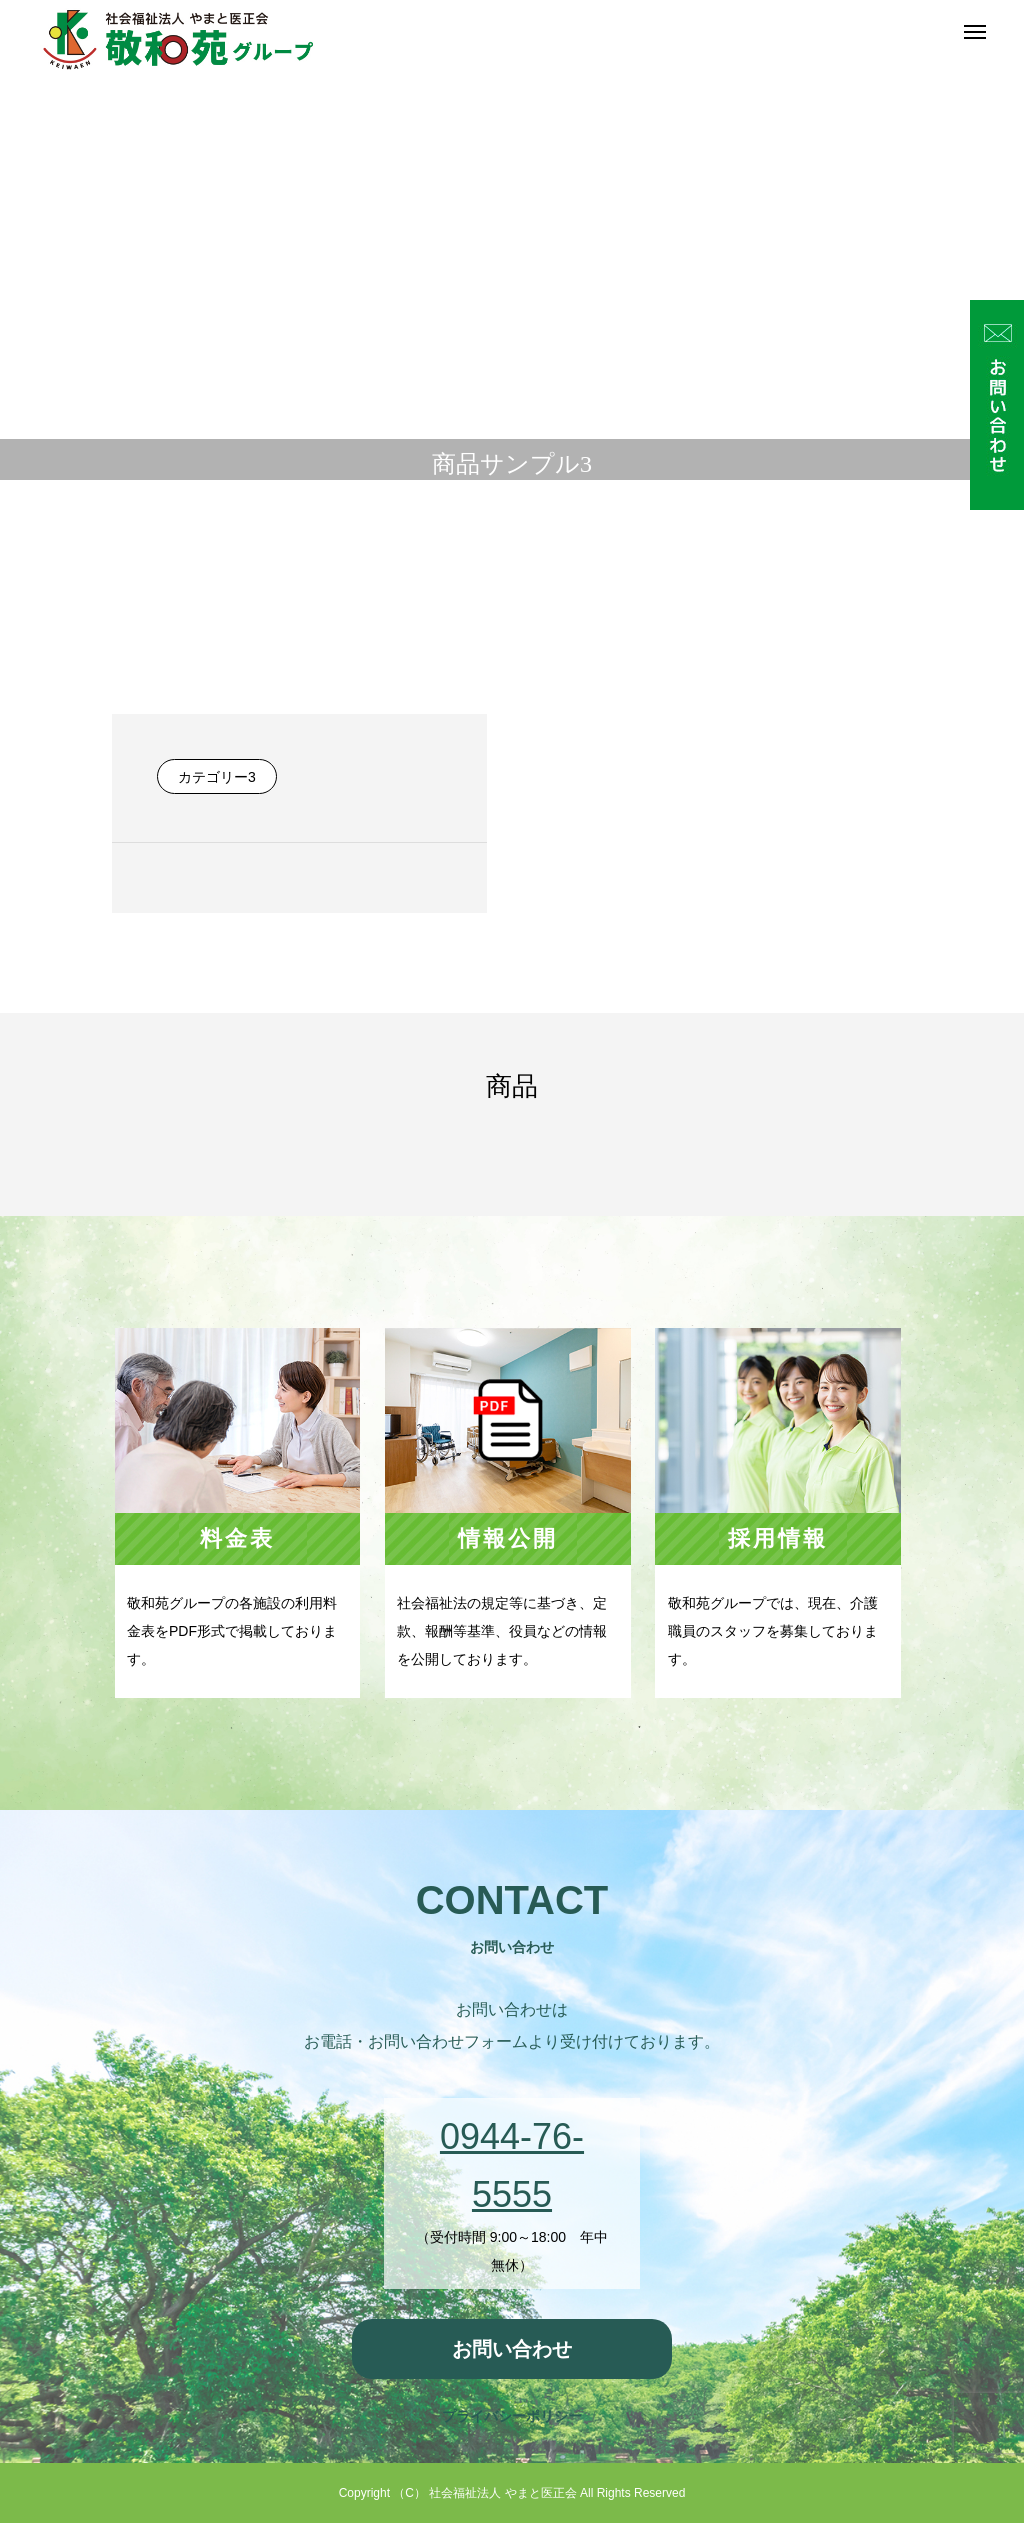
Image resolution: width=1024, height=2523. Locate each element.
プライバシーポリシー (512, 2416)
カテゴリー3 (217, 777)
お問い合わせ (512, 2349)
